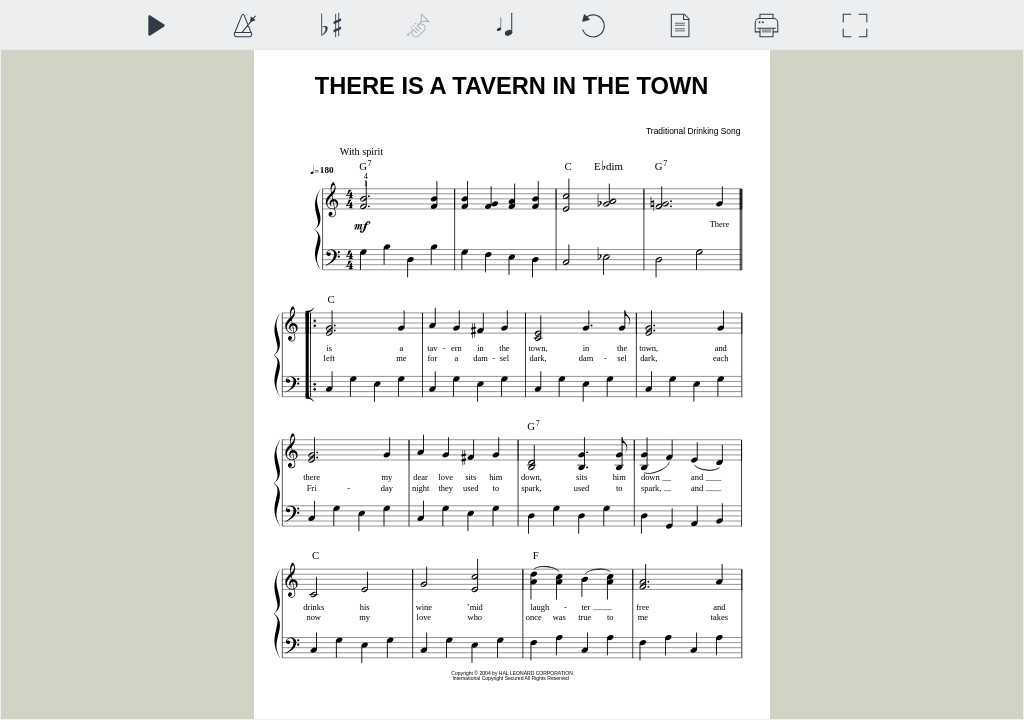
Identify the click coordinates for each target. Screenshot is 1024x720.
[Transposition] (330, 25)
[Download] (766, 25)
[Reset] (592, 25)
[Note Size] (504, 25)
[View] (679, 25)
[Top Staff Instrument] (417, 25)
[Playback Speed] (243, 25)
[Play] (155, 25)
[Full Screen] (854, 25)
